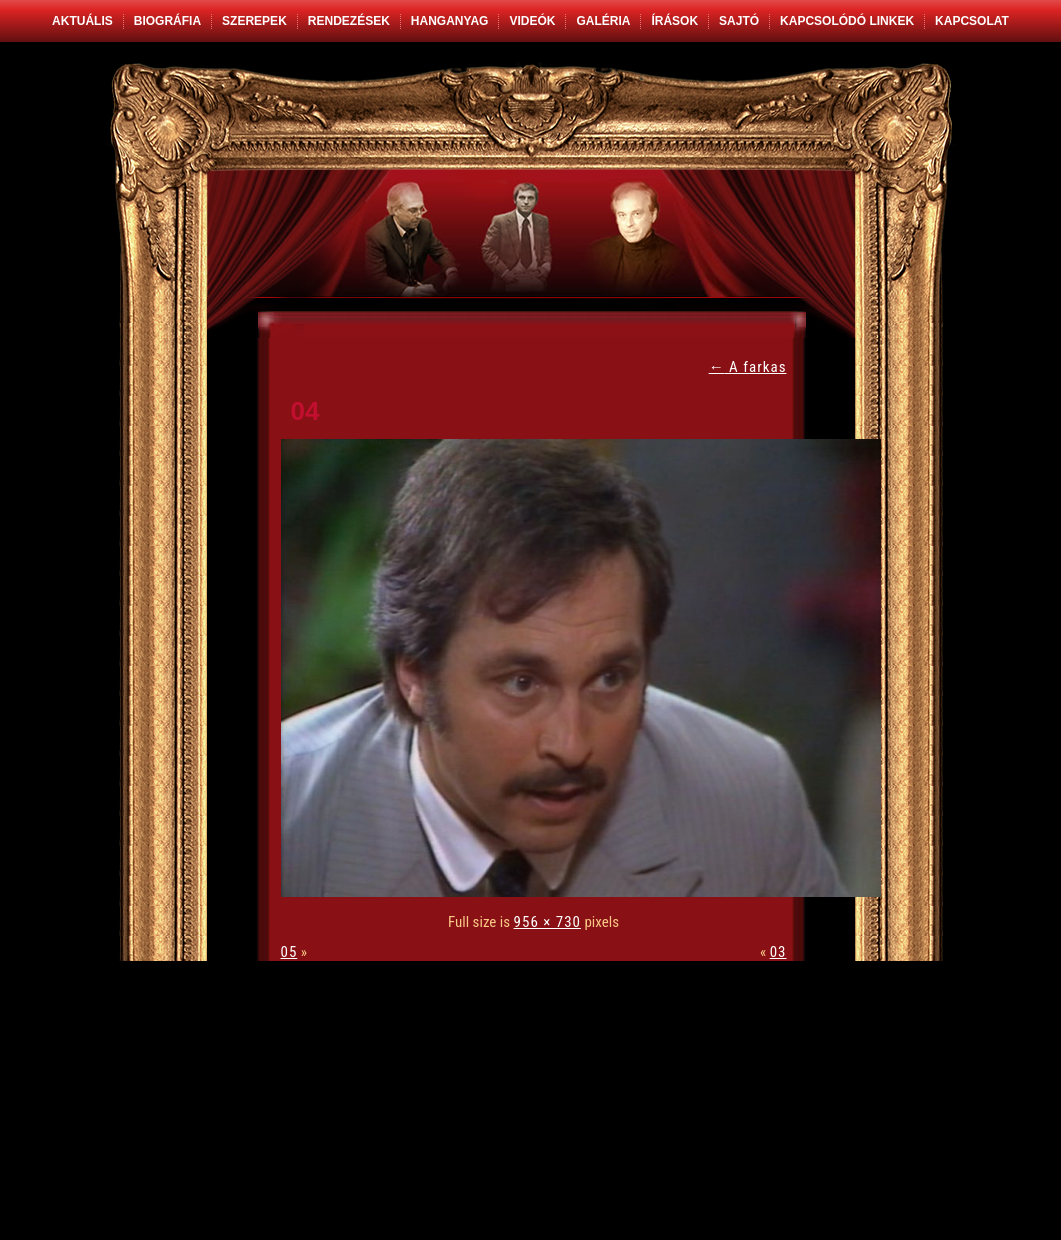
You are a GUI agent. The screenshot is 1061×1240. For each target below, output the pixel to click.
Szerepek (254, 21)
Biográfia (167, 21)
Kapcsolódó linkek (847, 21)
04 (305, 411)
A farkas (748, 367)
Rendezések (349, 21)
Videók (532, 21)
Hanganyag (450, 21)
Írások (674, 21)
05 (289, 952)
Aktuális (82, 21)
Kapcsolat (972, 21)
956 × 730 (547, 922)
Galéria (603, 21)
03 (778, 952)
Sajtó (739, 21)
